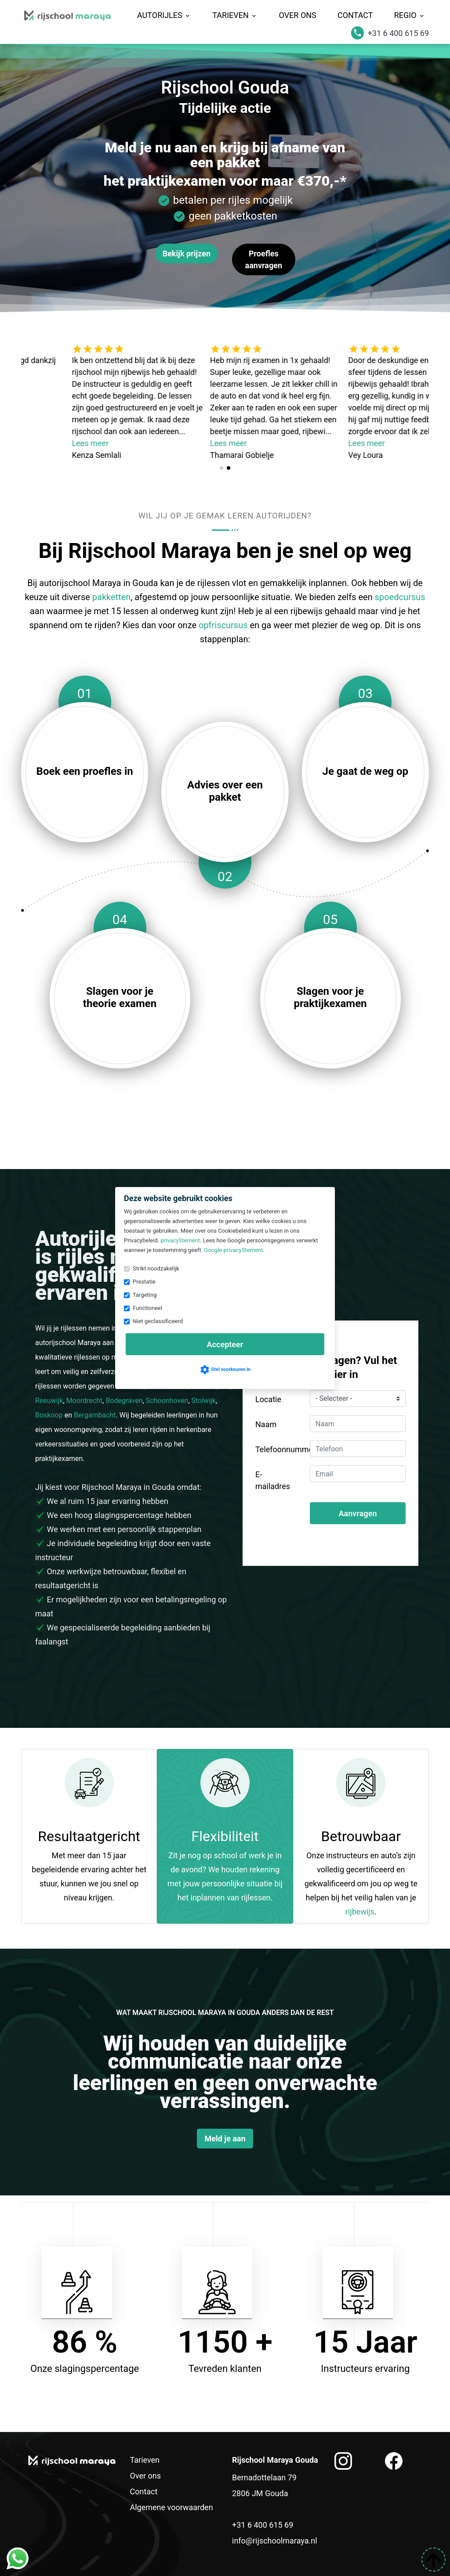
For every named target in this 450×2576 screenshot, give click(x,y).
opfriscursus (223, 625)
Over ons (297, 15)
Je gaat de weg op (366, 771)
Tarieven (235, 15)
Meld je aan (224, 2138)
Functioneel (147, 1308)
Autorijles (164, 15)
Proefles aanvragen (264, 259)
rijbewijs (359, 1911)
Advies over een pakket (225, 791)
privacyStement (180, 1240)
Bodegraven (123, 1400)
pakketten (111, 597)
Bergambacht (95, 1415)
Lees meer (130, 443)
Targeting (144, 1295)
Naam (265, 1424)
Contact (355, 15)
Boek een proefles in (84, 771)
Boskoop (49, 1415)
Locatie (268, 1399)
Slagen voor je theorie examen (119, 997)
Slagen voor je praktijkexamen (330, 997)
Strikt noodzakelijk (156, 1268)
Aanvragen (358, 1513)
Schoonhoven (167, 1400)
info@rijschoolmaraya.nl (274, 2540)
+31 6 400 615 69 (262, 2524)
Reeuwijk (49, 1400)
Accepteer (225, 1344)
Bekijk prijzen (186, 253)
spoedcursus (400, 597)
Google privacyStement (233, 1250)
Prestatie (144, 1281)
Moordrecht (84, 1400)
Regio (409, 15)
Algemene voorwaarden (171, 2507)
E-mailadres (272, 1480)
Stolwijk (204, 1400)
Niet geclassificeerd (158, 1321)
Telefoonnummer (279, 1449)
